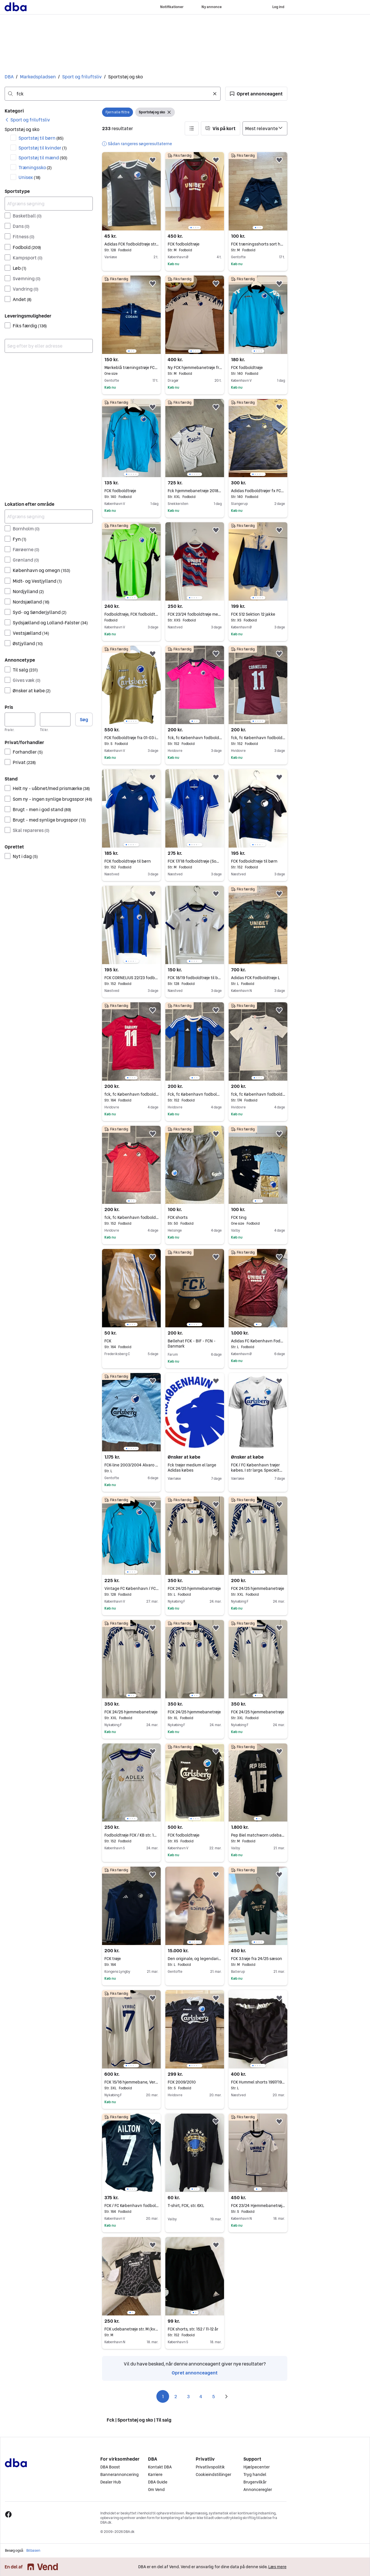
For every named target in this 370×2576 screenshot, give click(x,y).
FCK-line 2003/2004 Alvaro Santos (131, 1465)
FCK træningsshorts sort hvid (258, 244)
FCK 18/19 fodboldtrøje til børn (195, 977)
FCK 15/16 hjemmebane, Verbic (131, 2082)
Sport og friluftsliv (82, 76)
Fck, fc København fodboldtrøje (195, 1094)
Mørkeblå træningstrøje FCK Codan (131, 367)
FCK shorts (195, 1217)
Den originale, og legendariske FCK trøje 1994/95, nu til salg (195, 1958)
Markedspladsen (38, 76)
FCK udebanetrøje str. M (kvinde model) (131, 2329)
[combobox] (113, 94)
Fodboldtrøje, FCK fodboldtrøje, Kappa (131, 614)
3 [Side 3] (188, 2396)
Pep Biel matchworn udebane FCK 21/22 (258, 1835)
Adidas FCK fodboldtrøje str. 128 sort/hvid (131, 244)
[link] (27, 119)
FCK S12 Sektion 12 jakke (258, 614)
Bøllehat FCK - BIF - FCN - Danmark (192, 1343)
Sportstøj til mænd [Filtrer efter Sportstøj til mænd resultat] (42, 157)
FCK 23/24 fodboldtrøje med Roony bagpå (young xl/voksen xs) (195, 614)
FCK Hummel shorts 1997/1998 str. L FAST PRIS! (258, 2082)
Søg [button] (84, 719)
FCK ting (258, 1217)
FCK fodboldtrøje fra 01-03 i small (131, 737)
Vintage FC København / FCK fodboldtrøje (131, 1588)
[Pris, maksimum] (55, 719)
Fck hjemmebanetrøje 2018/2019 (195, 490)
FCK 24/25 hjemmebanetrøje (195, 1588)
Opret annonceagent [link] (195, 2372)
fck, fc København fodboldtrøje (195, 737)
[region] (194, 191)
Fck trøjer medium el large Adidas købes (192, 1467)
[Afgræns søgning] (49, 204)
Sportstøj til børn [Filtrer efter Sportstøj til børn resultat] (41, 137)
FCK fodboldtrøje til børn (131, 861)
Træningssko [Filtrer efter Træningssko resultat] (35, 167)
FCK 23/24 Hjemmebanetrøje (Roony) (258, 2205)
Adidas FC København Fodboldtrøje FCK (258, 1341)
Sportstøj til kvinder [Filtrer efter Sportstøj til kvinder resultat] (42, 147)
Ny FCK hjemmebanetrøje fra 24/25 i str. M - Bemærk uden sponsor (195, 367)
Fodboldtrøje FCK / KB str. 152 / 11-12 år (131, 1835)
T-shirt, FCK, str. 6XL (186, 2205)
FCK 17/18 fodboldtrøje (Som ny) (195, 861)
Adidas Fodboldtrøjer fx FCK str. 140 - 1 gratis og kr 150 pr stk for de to (258, 490)
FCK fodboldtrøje (195, 244)
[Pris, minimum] (20, 719)
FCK (131, 1341)
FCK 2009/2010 (195, 2082)
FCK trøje (131, 1958)
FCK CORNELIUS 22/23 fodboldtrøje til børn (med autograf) (131, 977)
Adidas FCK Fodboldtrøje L (258, 977)
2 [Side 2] (175, 2396)
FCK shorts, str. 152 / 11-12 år (195, 2329)
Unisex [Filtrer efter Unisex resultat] (29, 177)
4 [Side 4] (200, 2396)
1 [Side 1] (163, 2396)
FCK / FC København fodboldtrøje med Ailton (131, 2205)
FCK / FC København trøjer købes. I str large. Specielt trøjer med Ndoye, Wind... (256, 1470)
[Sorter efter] (265, 128)
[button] (256, 94)
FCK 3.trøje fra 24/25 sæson (258, 1958)
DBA (9, 76)
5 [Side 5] (213, 2396)
